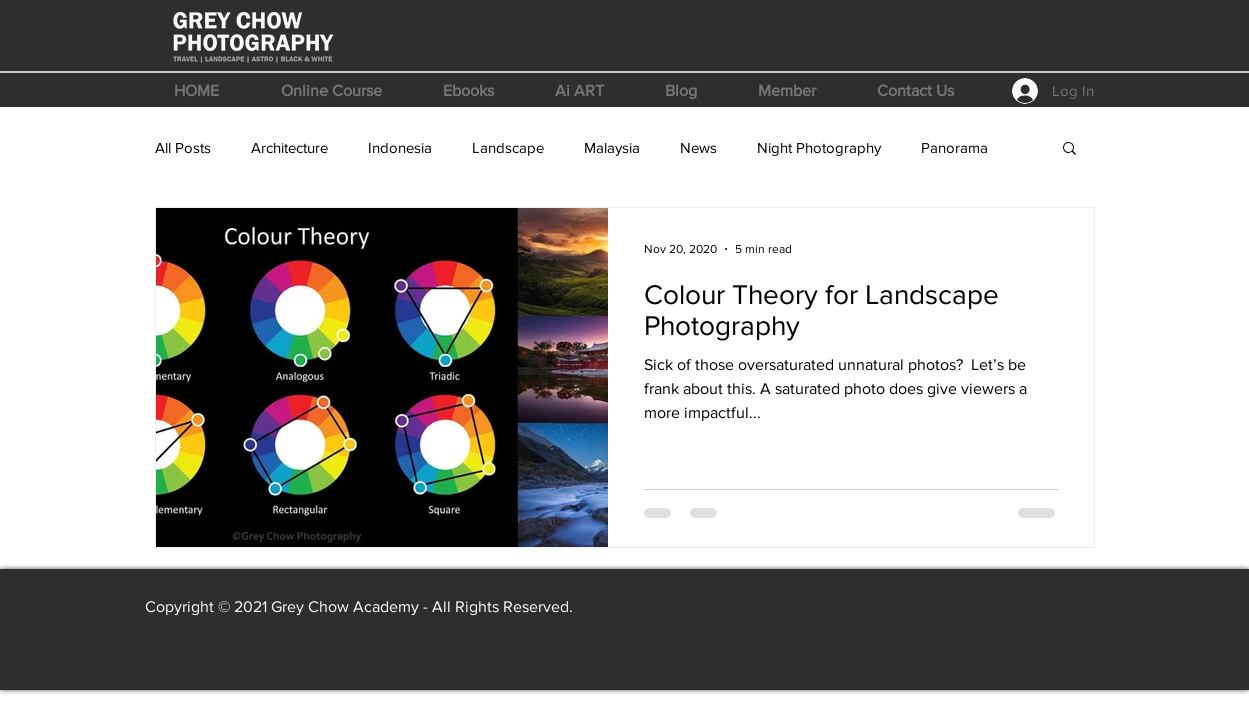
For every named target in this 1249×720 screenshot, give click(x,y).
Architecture (289, 147)
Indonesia (400, 147)
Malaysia (612, 147)
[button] (331, 90)
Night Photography (819, 147)
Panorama (954, 147)
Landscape (508, 147)
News (698, 147)
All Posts (183, 147)
